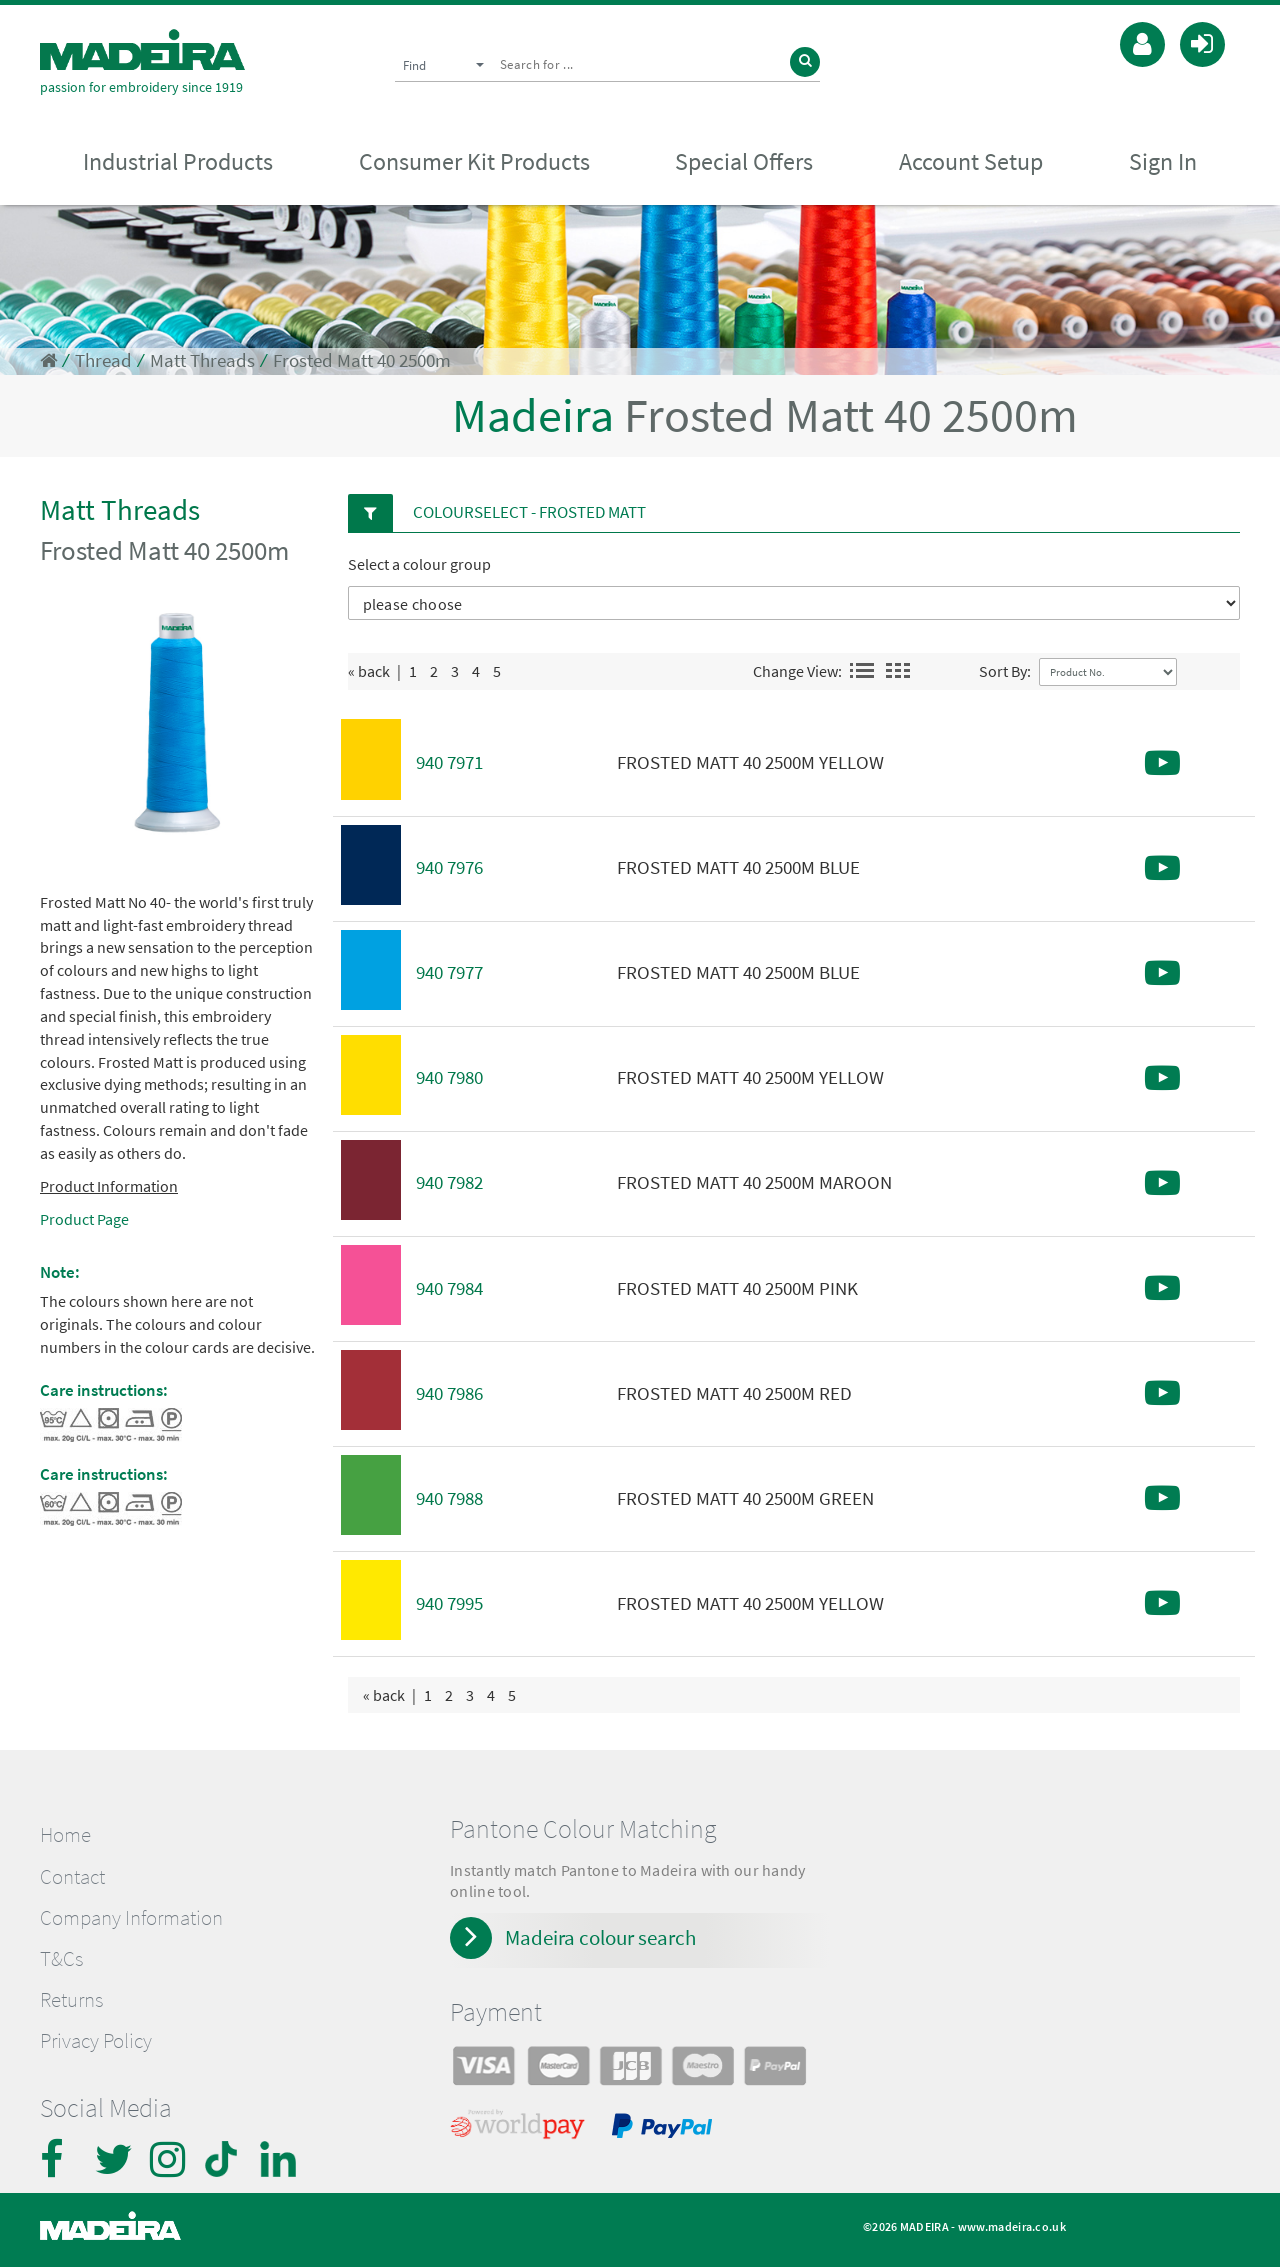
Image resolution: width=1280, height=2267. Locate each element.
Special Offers (744, 161)
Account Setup (971, 161)
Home (65, 1835)
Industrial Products (178, 161)
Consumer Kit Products (474, 161)
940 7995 (449, 1603)
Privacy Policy (96, 2041)
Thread (103, 360)
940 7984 (449, 1288)
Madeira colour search (600, 1937)
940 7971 (449, 762)
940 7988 (449, 1498)
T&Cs (61, 1959)
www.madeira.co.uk (1012, 2226)
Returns (71, 2000)
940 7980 (449, 1077)
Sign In (1163, 161)
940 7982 (449, 1182)
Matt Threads (202, 360)
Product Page (84, 1219)
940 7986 (449, 1393)
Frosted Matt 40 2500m (362, 360)
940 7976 (449, 867)
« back (369, 671)
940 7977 (449, 972)
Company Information (131, 1918)
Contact (72, 1877)
